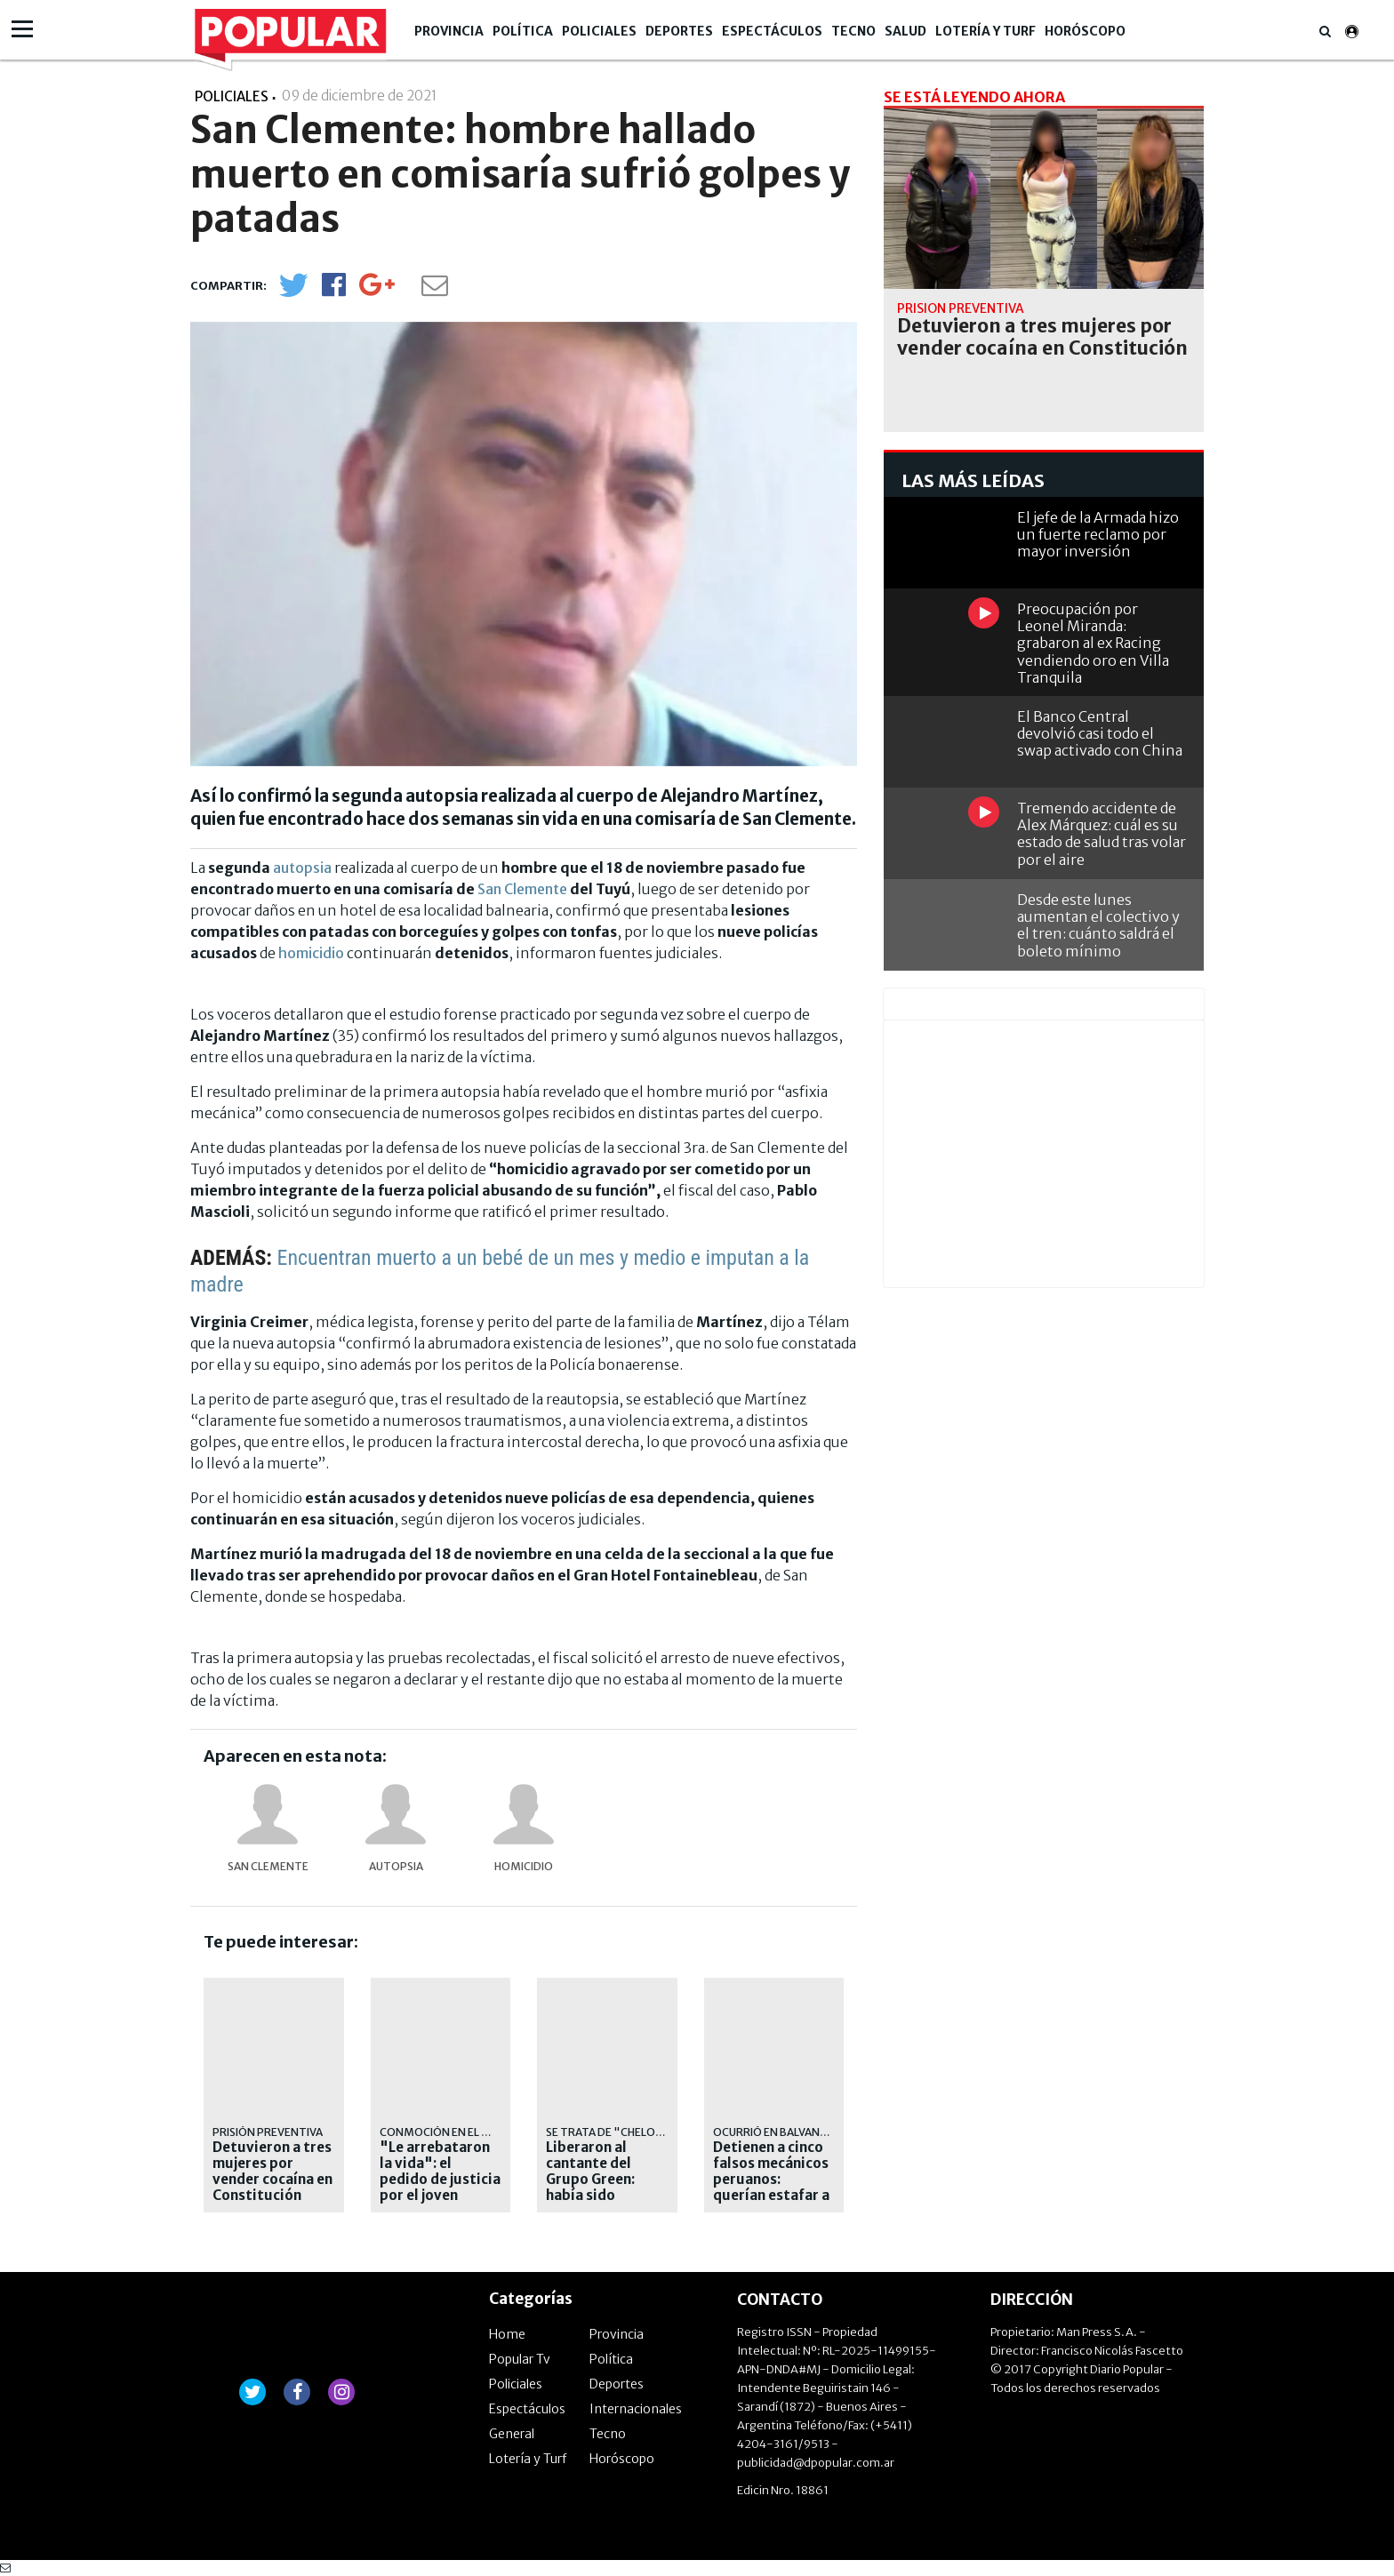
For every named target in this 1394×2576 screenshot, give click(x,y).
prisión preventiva (267, 2132)
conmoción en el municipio (459, 2132)
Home (507, 2334)
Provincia (449, 31)
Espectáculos (772, 31)
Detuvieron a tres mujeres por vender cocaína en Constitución (272, 2172)
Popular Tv (519, 2359)
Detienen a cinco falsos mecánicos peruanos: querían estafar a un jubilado (771, 2180)
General (511, 2434)
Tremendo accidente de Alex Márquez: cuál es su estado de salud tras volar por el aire (1101, 833)
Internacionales (635, 2409)
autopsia (302, 867)
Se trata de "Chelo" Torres (627, 2132)
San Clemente (522, 889)
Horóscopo (1085, 31)
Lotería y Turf (985, 31)
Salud (905, 31)
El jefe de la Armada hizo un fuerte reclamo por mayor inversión (1098, 534)
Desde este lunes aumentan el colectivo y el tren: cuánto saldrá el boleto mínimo (1098, 925)
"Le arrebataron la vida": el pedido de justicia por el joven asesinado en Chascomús (440, 2188)
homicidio (311, 953)
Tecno (853, 31)
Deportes (679, 31)
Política (523, 31)
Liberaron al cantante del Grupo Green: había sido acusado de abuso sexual (606, 2188)
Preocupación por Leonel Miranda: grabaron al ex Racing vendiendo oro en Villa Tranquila (1093, 643)
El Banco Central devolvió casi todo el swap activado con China (1099, 733)
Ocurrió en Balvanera (776, 2132)
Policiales (599, 31)
